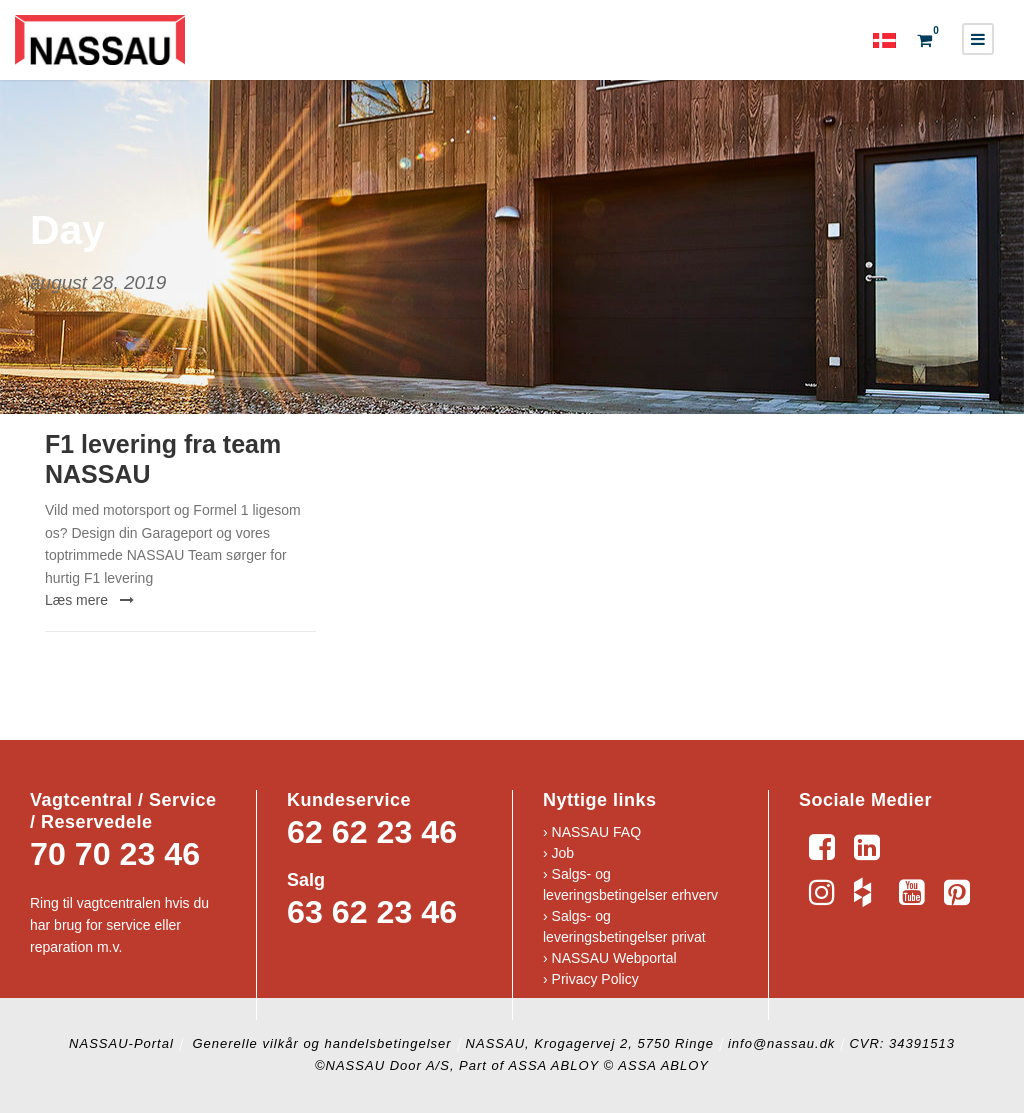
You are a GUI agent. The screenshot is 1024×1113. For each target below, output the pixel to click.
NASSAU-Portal (121, 1043)
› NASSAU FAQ (592, 832)
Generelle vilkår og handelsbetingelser (320, 1043)
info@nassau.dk (781, 1043)
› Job (558, 853)
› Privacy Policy (591, 979)
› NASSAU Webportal (610, 958)
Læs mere (89, 600)
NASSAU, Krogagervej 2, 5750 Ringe (590, 1043)
